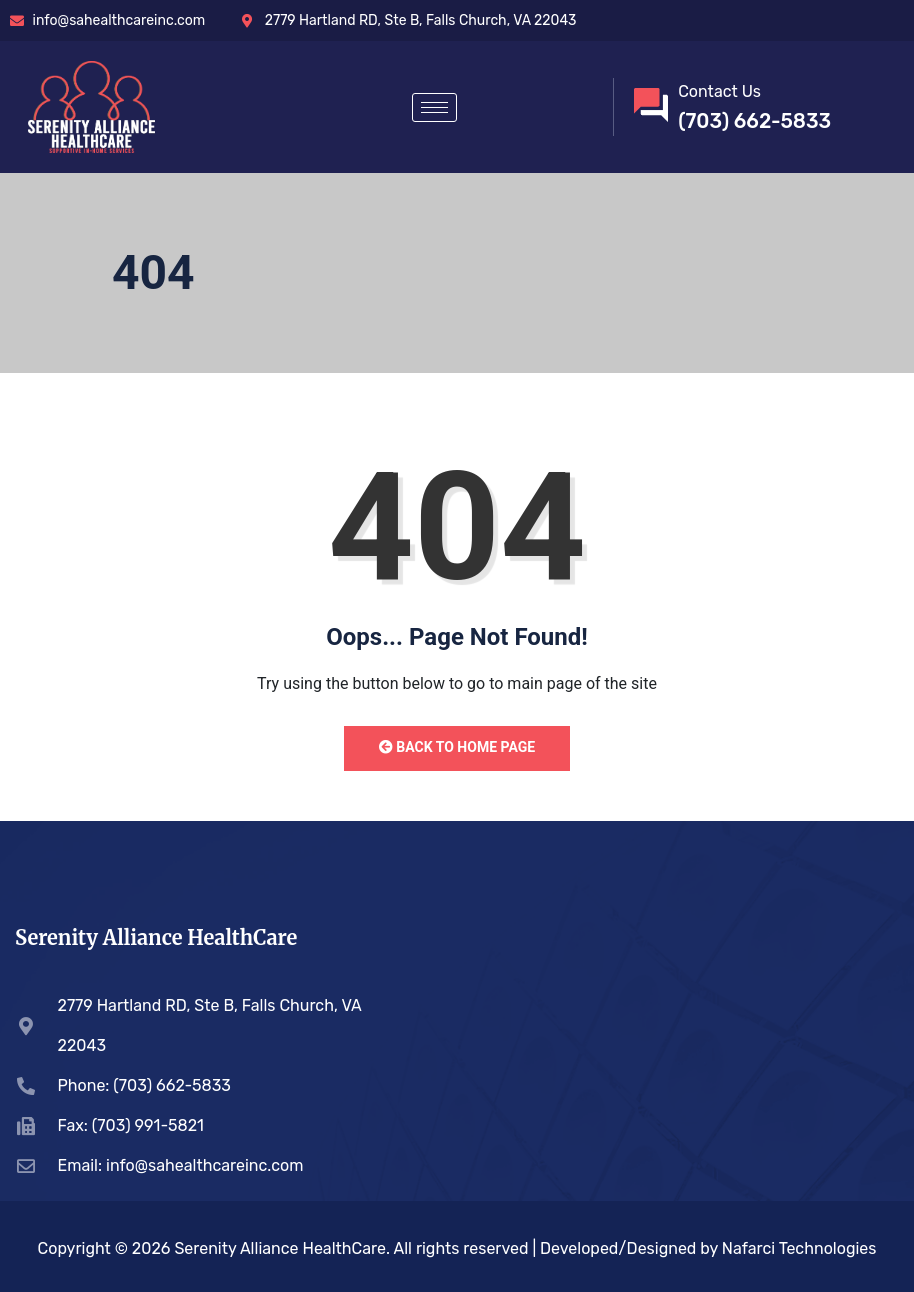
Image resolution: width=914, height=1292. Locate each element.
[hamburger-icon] (434, 107)
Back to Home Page (457, 747)
